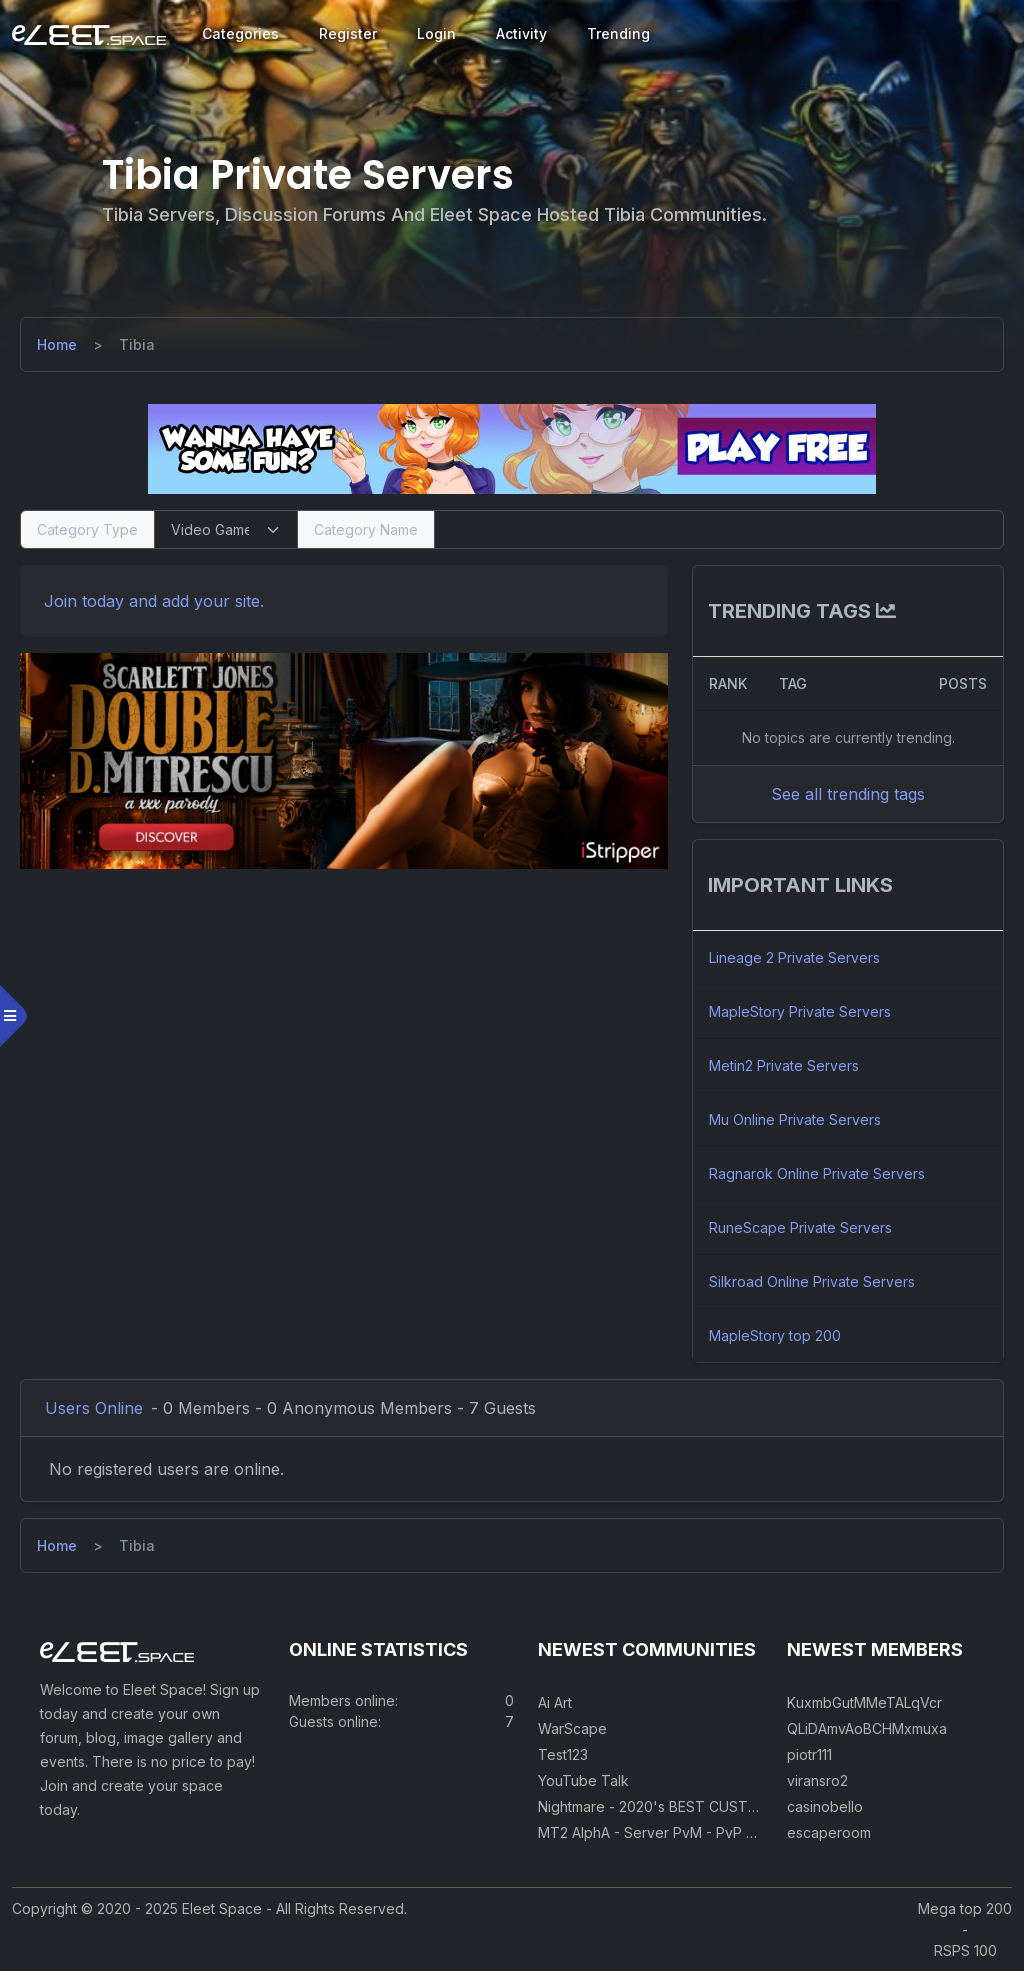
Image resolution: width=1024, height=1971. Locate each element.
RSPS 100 (965, 1950)
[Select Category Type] (226, 529)
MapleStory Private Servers (800, 1011)
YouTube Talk (583, 1780)
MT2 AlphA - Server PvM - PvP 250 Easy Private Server (721, 1832)
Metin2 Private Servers (784, 1065)
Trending (618, 33)
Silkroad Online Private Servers (812, 1281)
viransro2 (817, 1780)
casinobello (825, 1806)
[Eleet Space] (89, 34)
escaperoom (829, 1832)
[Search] (719, 529)
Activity (521, 33)
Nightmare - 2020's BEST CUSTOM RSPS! (676, 1806)
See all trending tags (848, 794)
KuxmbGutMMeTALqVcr (864, 1702)
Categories (240, 33)
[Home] (57, 344)
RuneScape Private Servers (800, 1227)
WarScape (572, 1728)
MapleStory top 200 (775, 1335)
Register (348, 33)
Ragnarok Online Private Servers (817, 1173)
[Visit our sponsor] (512, 448)
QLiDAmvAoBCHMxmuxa (867, 1728)
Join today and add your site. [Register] (154, 601)
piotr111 (809, 1754)
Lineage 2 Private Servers (794, 957)
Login (436, 33)
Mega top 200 (965, 1908)
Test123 (563, 1754)
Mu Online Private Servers (795, 1119)
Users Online (94, 1408)
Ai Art (555, 1702)
